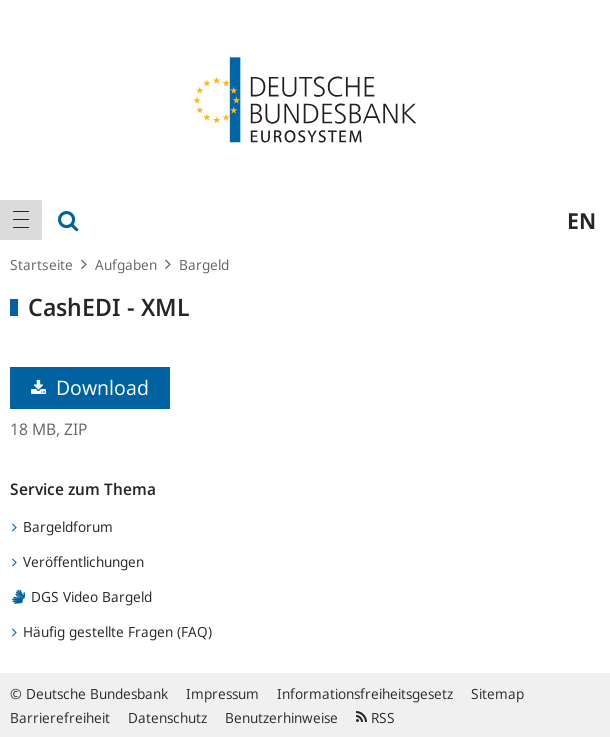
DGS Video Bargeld (82, 596)
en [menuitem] (581, 220)
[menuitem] (21, 220)
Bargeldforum (62, 526)
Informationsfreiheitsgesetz (365, 693)
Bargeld (204, 264)
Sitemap (497, 693)
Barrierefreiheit (60, 717)
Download (90, 387)
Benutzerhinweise (281, 717)
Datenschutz (167, 717)
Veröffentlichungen (78, 561)
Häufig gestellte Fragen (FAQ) (112, 631)
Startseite (41, 264)
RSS (375, 717)
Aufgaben (126, 264)
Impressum (222, 693)
